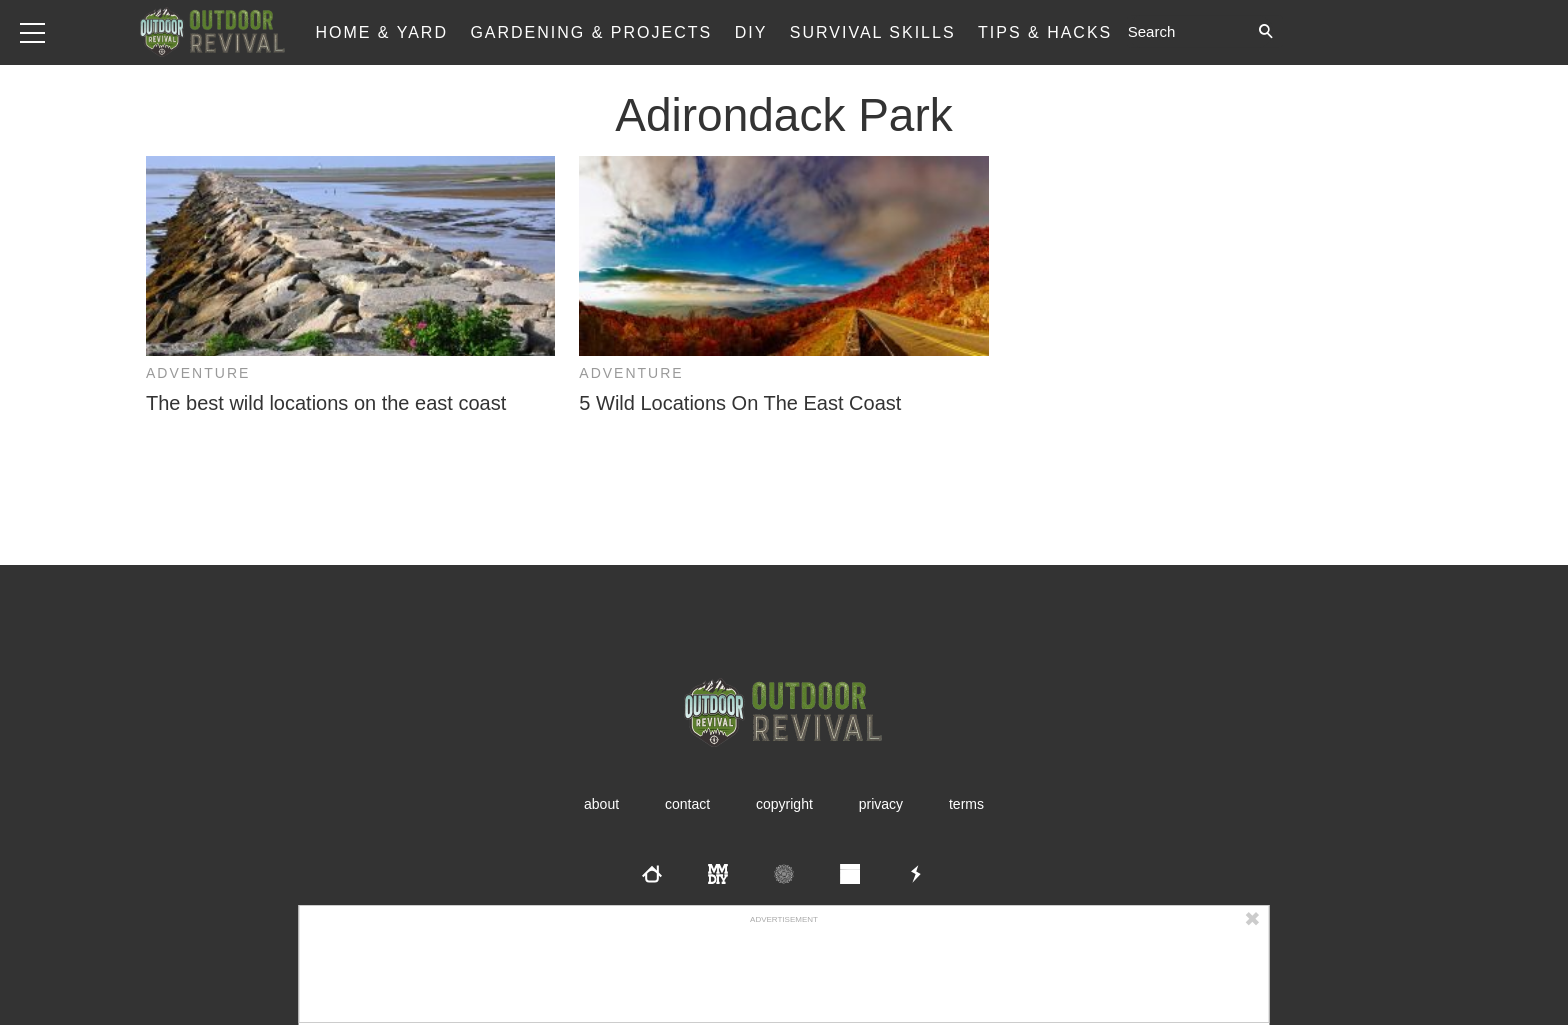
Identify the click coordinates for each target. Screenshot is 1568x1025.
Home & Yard (381, 32)
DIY (751, 32)
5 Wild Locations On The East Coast (740, 403)
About (601, 804)
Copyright (784, 804)
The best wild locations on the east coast (326, 403)
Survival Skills (873, 32)
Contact (687, 804)
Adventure (198, 373)
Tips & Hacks (1045, 32)
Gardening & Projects (591, 32)
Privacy (881, 804)
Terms (966, 804)
